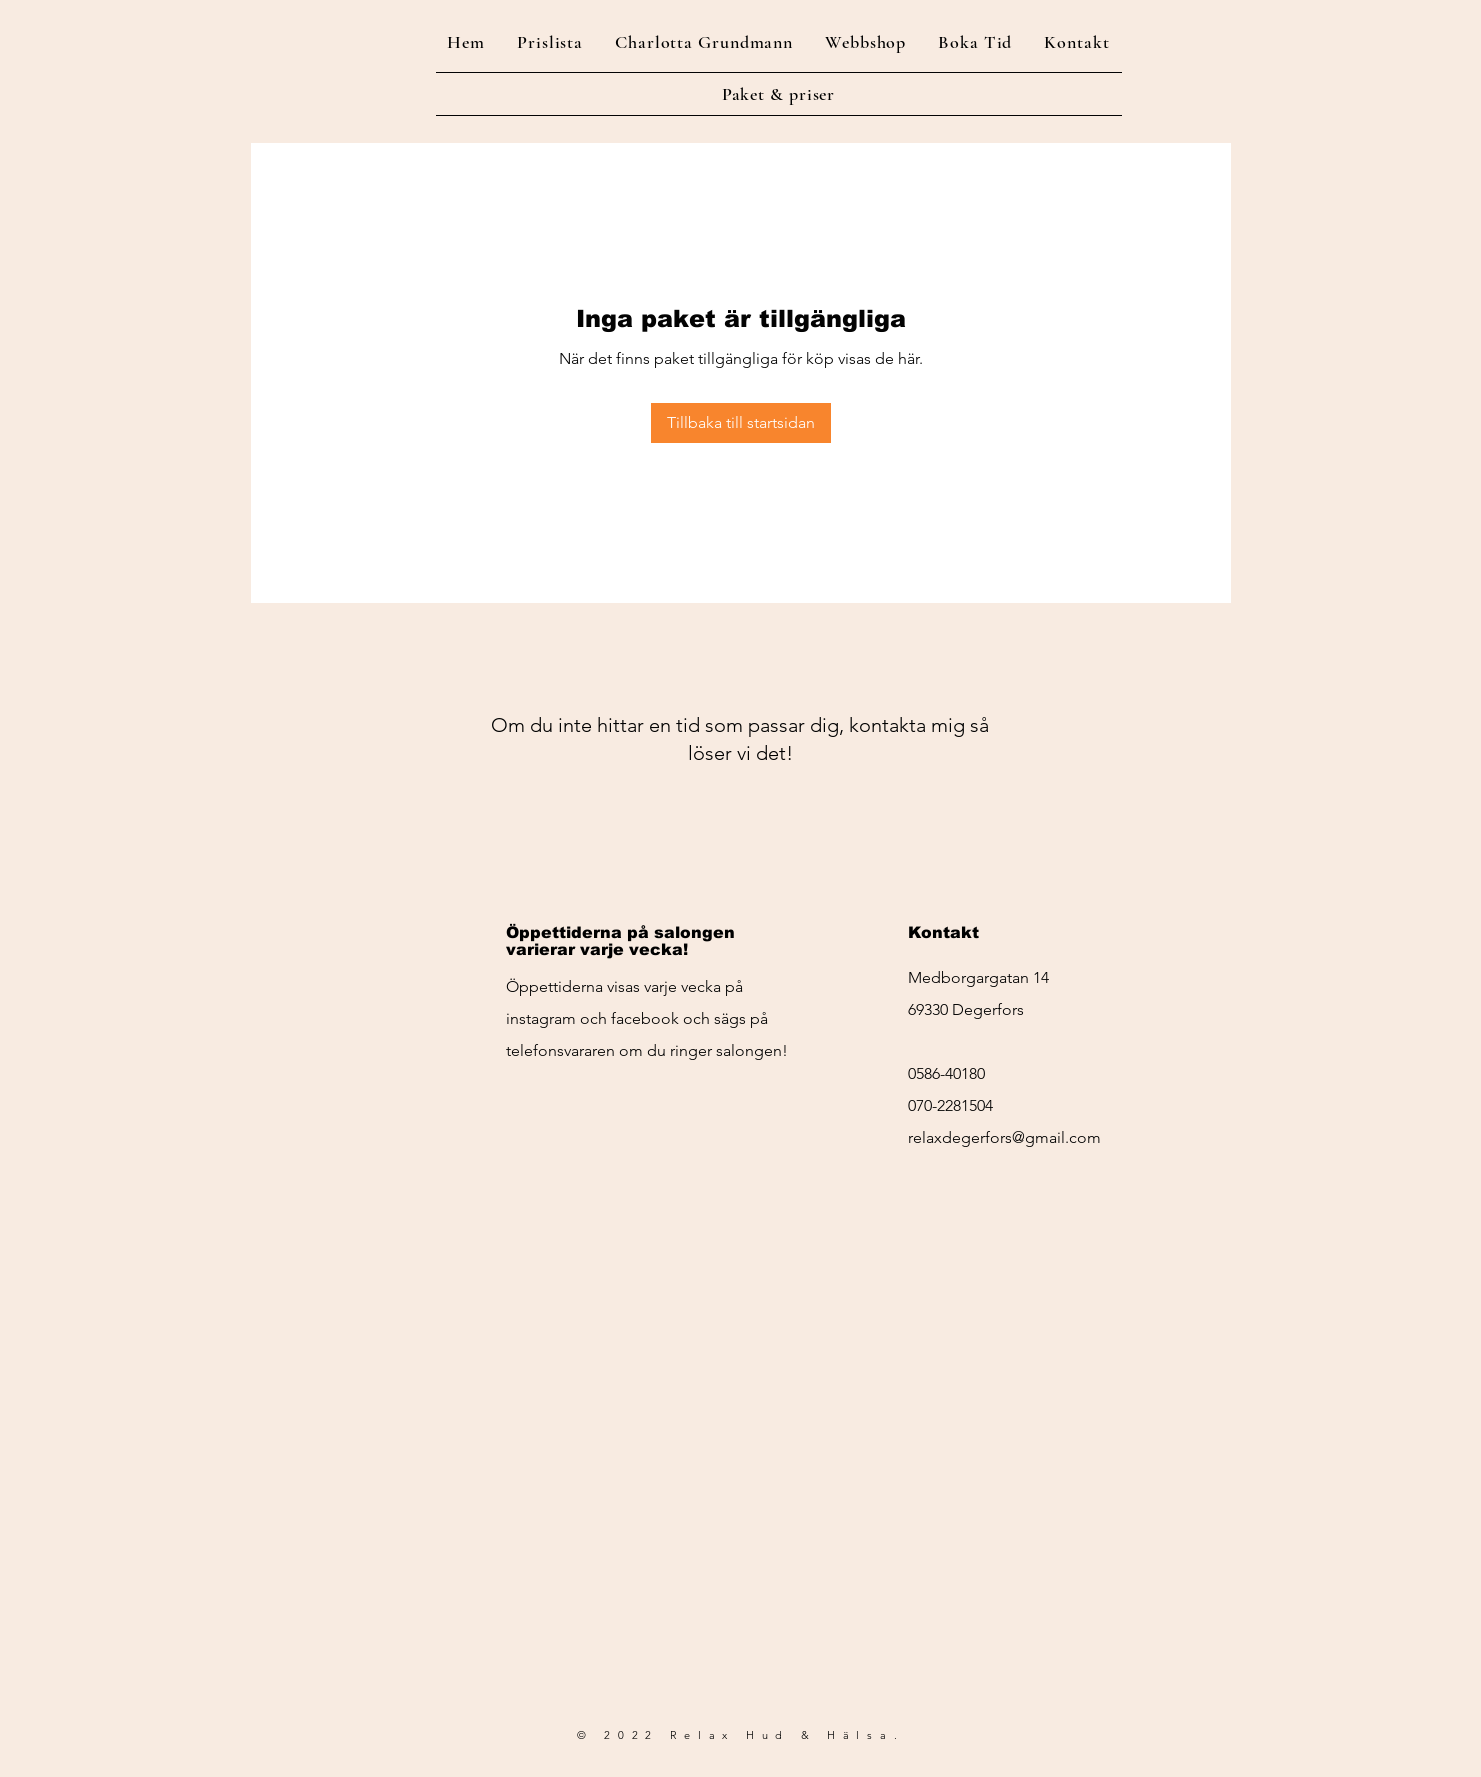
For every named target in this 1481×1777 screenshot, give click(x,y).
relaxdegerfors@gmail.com (1004, 1137)
